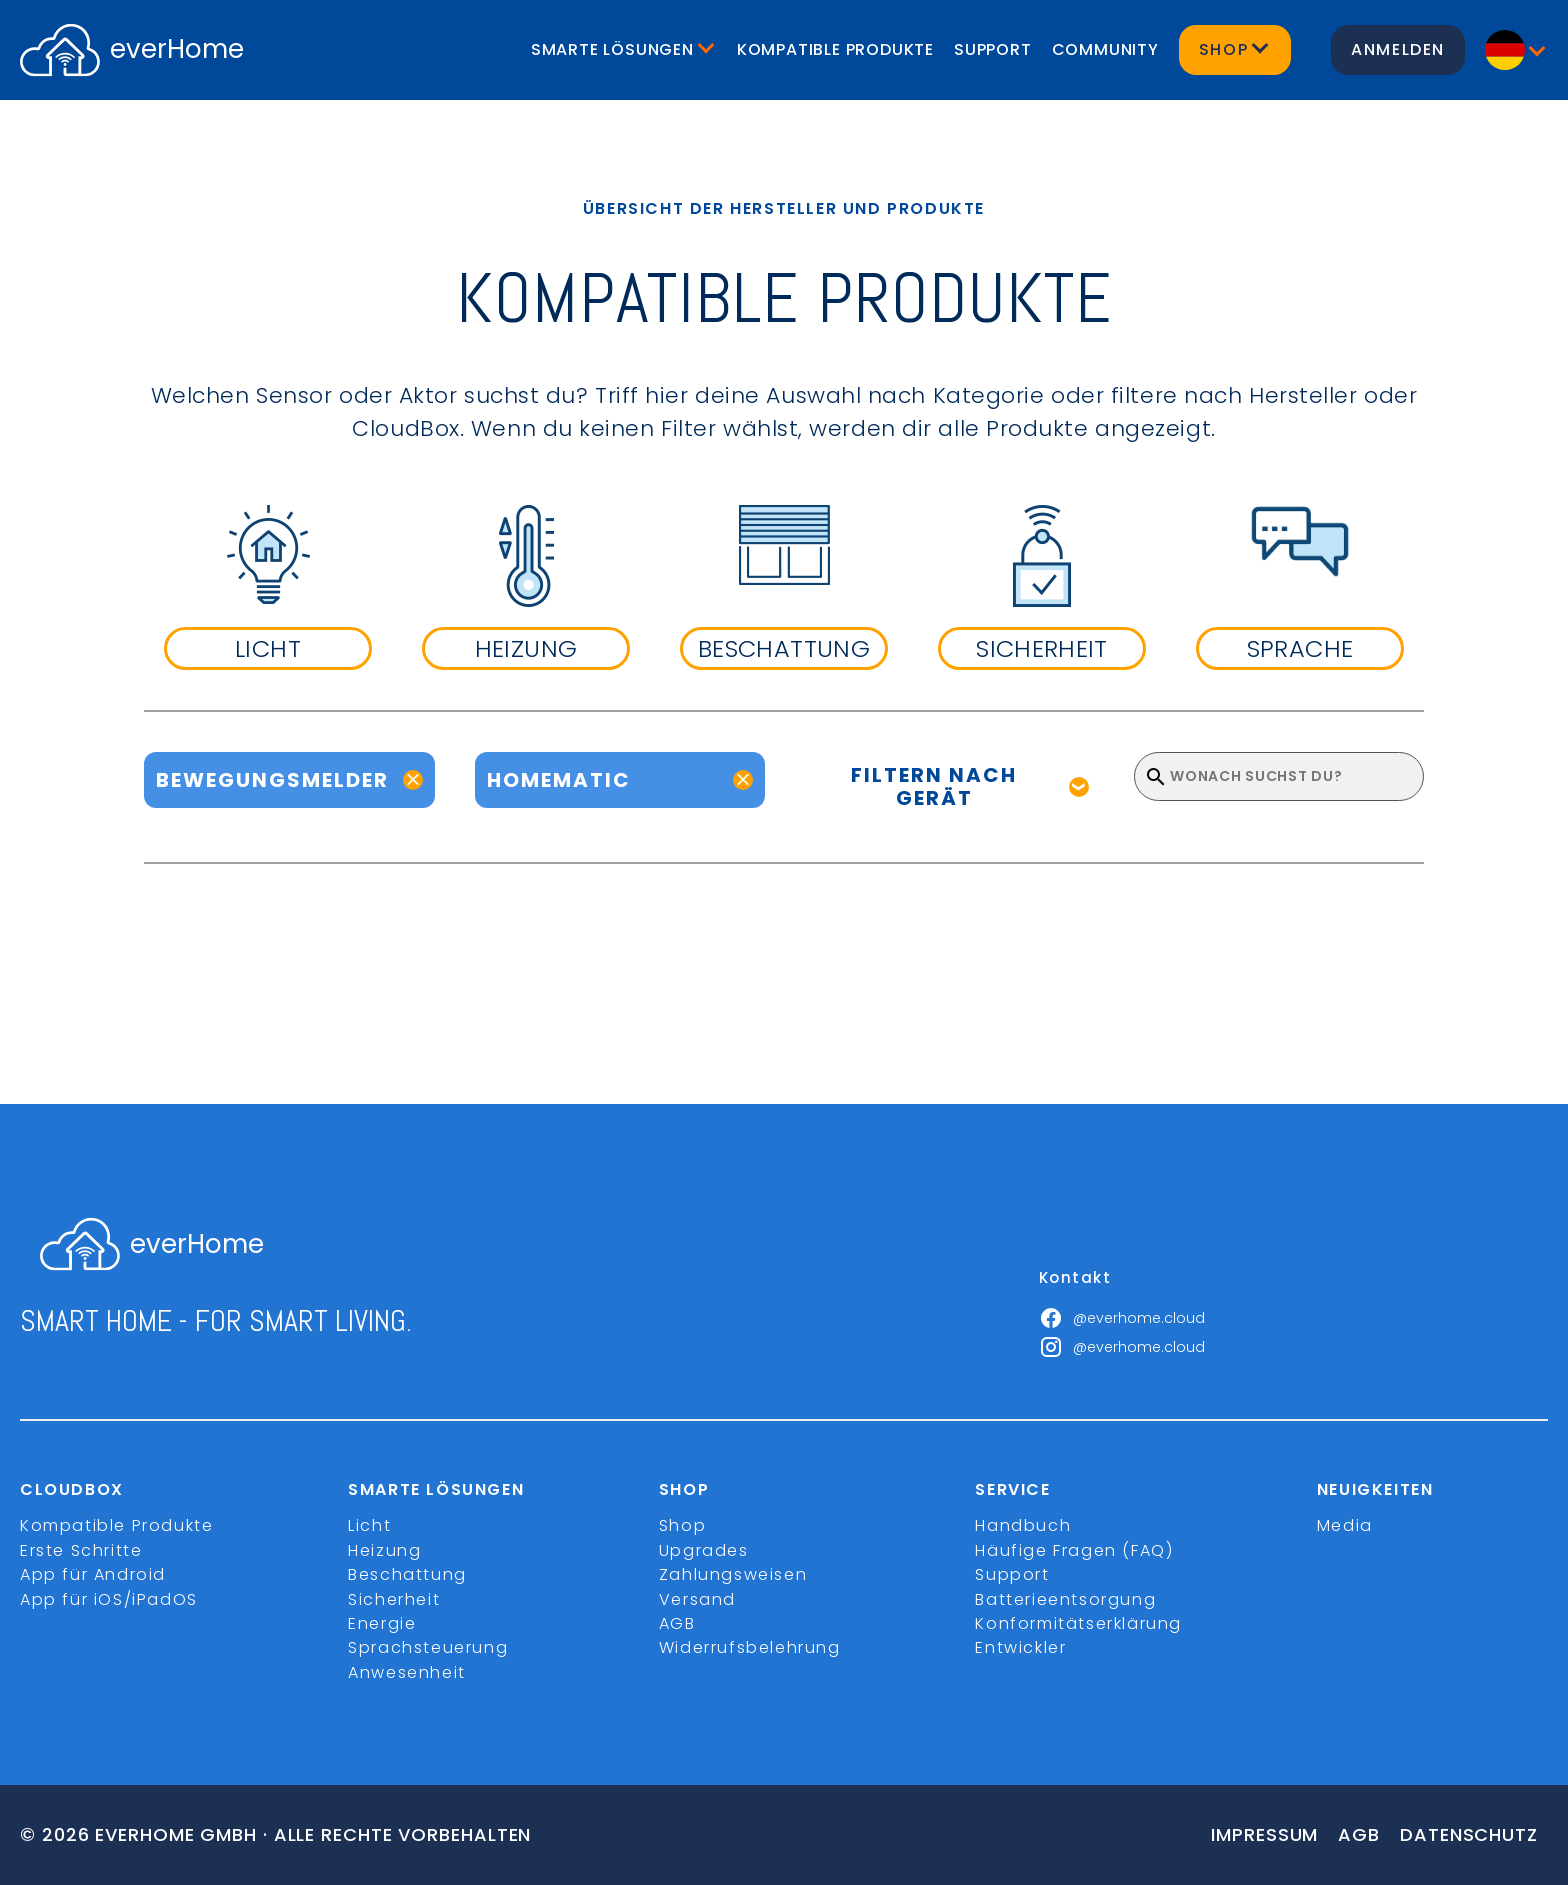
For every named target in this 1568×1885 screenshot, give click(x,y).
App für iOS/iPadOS (109, 1599)
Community (1105, 49)
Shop (682, 1525)
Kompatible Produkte (835, 49)
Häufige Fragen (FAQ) (1074, 1550)
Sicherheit (394, 1599)
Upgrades (704, 1550)
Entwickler (1020, 1647)
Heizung (384, 1550)
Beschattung (407, 1574)
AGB (677, 1623)
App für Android (93, 1574)
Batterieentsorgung (1065, 1599)
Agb (1359, 1834)
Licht (369, 1525)
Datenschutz (1469, 1834)
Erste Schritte (81, 1550)
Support (993, 49)
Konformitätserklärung (1078, 1623)
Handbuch (1023, 1525)
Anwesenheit (407, 1672)
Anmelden (1398, 49)
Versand (697, 1599)
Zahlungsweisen (733, 1574)
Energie (382, 1623)
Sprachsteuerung (428, 1647)
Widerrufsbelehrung (750, 1647)
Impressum (1264, 1834)
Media (1345, 1525)
